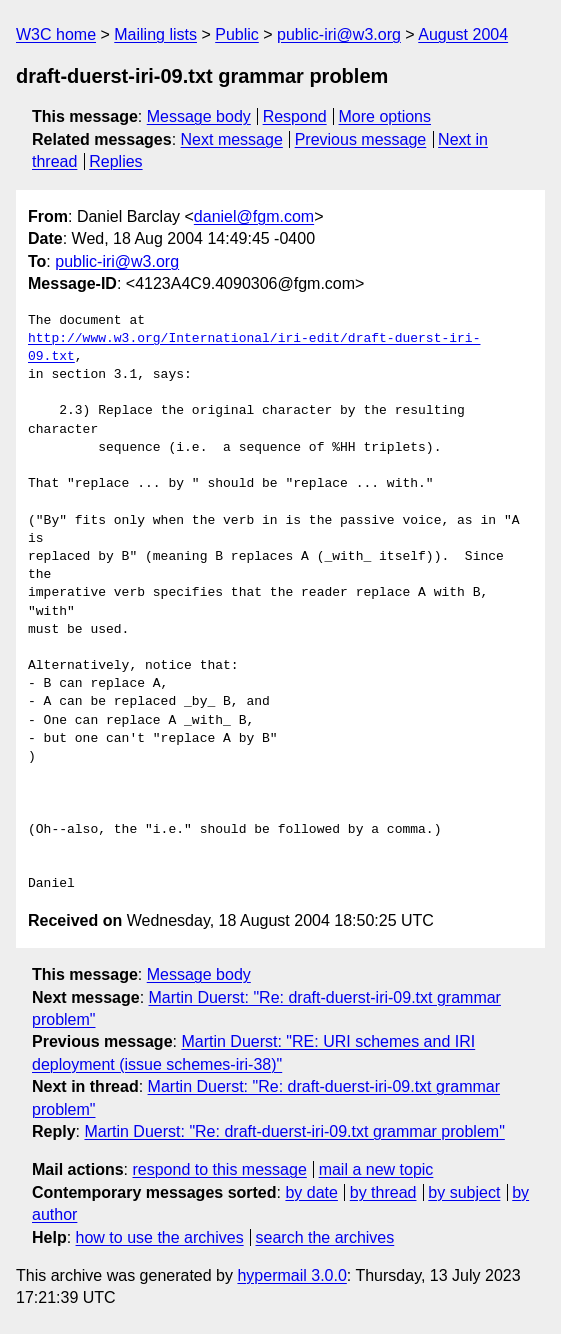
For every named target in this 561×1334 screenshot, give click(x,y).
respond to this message (219, 1169)
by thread (383, 1192)
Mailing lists (155, 34)
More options (385, 116)
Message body (199, 116)
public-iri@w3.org (339, 34)
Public (237, 34)
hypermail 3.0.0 (291, 1275)
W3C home (56, 34)
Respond (295, 116)
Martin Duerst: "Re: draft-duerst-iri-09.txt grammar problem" (294, 1131)
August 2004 (463, 34)
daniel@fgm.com (254, 216)
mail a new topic (376, 1169)
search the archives (325, 1237)
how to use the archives (160, 1237)
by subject (464, 1192)
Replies (115, 161)
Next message (232, 139)
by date (311, 1192)
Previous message (361, 139)
